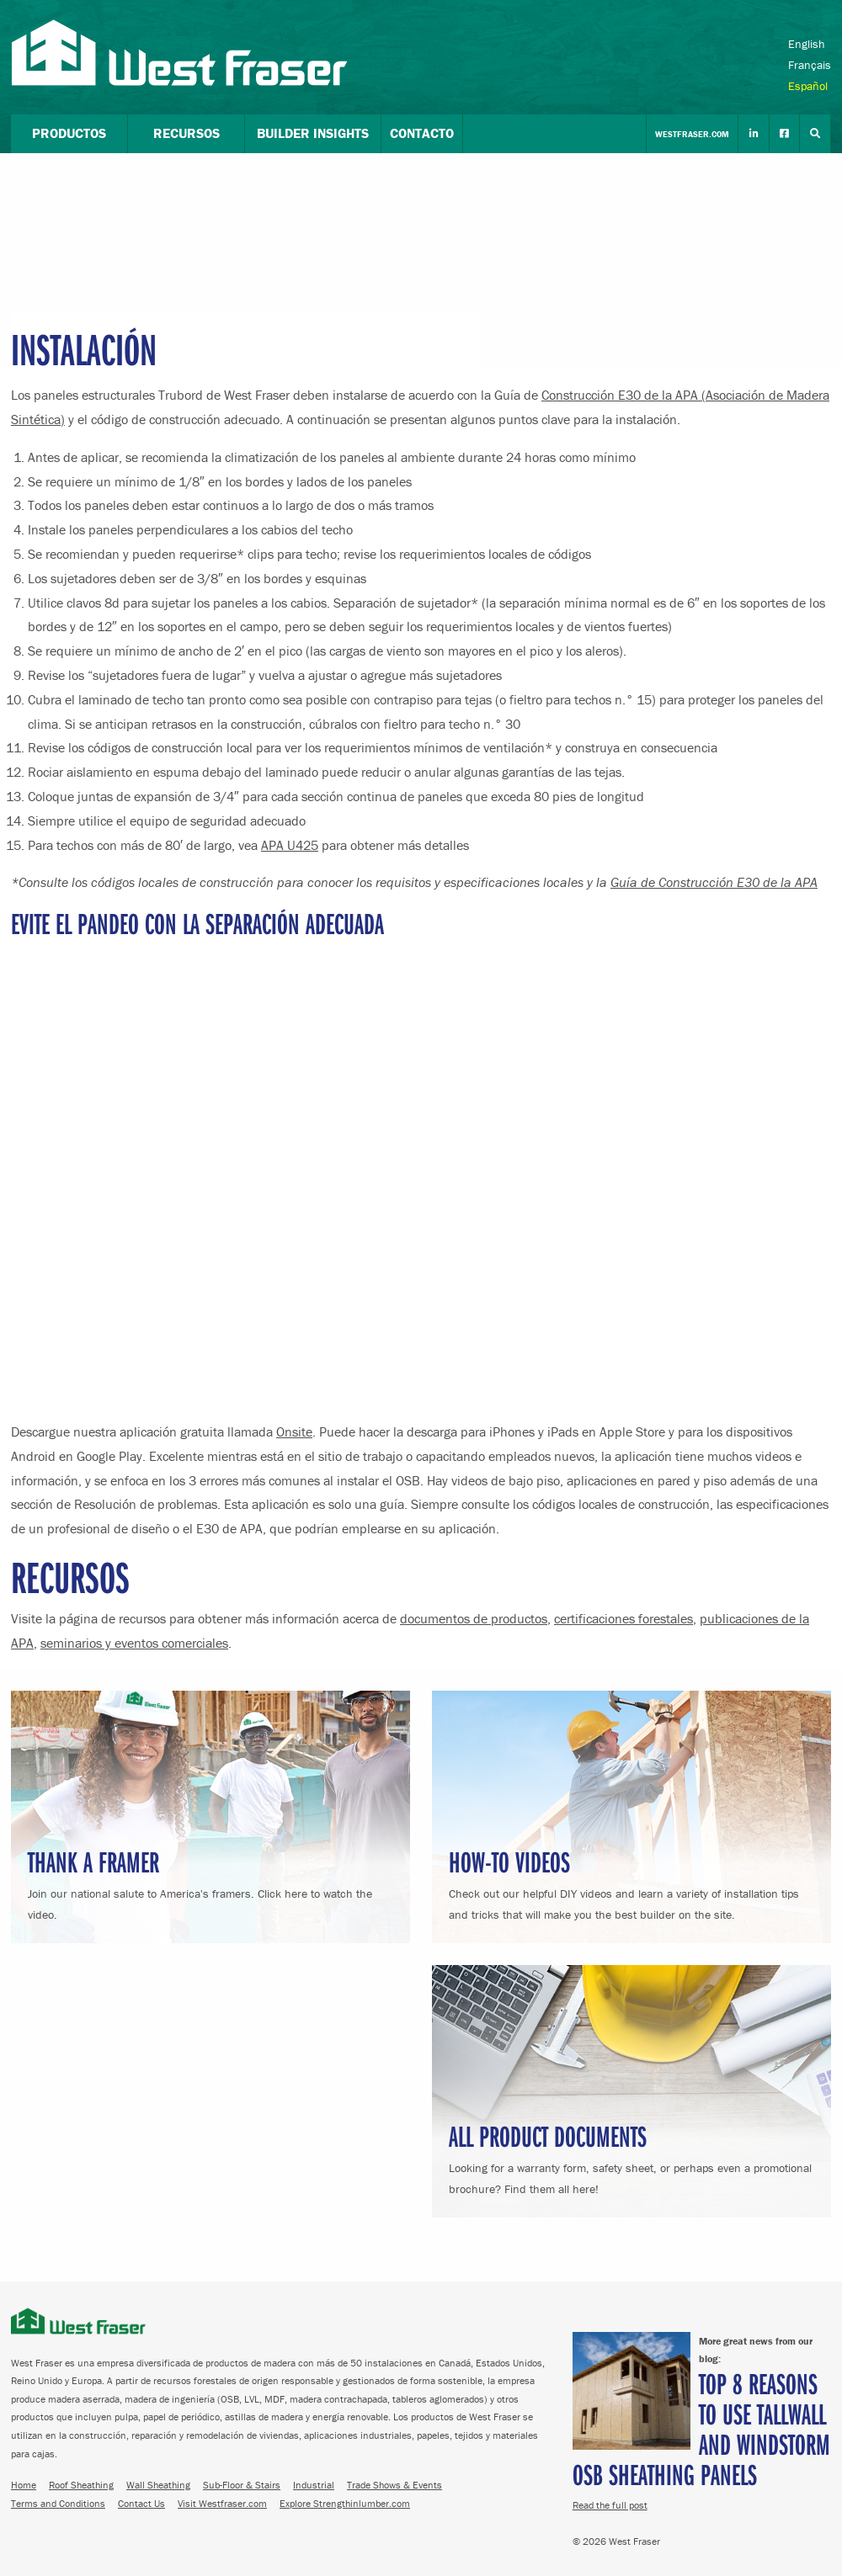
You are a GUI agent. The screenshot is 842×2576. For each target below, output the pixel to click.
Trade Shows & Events (394, 2484)
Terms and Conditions (58, 2503)
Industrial (313, 2484)
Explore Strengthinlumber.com (345, 2503)
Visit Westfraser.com (222, 2503)
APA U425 (289, 845)
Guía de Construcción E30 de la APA (714, 882)
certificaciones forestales (623, 1618)
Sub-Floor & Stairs (241, 2484)
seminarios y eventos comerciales (134, 1642)
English (806, 43)
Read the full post (610, 2505)
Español (808, 85)
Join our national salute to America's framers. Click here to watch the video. (210, 1882)
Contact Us (141, 2503)
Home (23, 2484)
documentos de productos (473, 1618)
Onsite (294, 1431)
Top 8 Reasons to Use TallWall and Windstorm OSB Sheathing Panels (701, 2428)
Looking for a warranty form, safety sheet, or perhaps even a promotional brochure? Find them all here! (631, 2156)
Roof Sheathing (81, 2484)
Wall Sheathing (158, 2484)
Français (809, 64)
